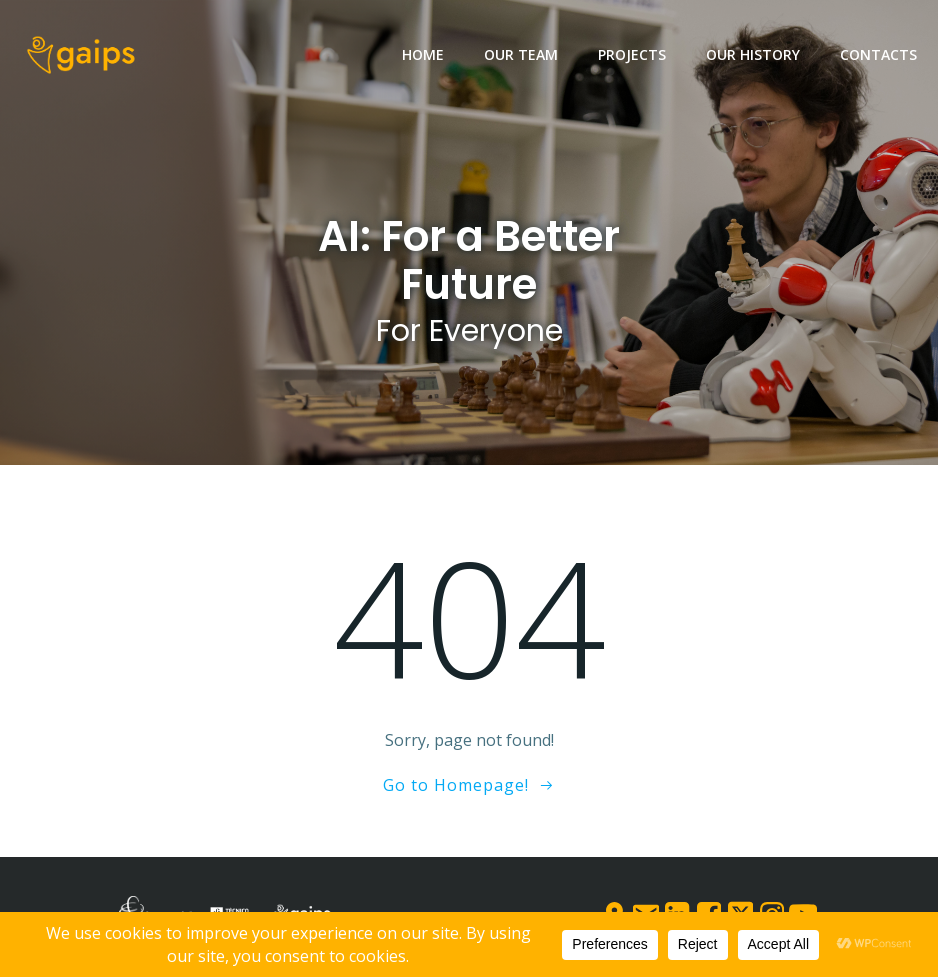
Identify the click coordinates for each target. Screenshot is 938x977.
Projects (632, 54)
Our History (753, 54)
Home (423, 54)
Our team (521, 54)
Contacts (878, 54)
